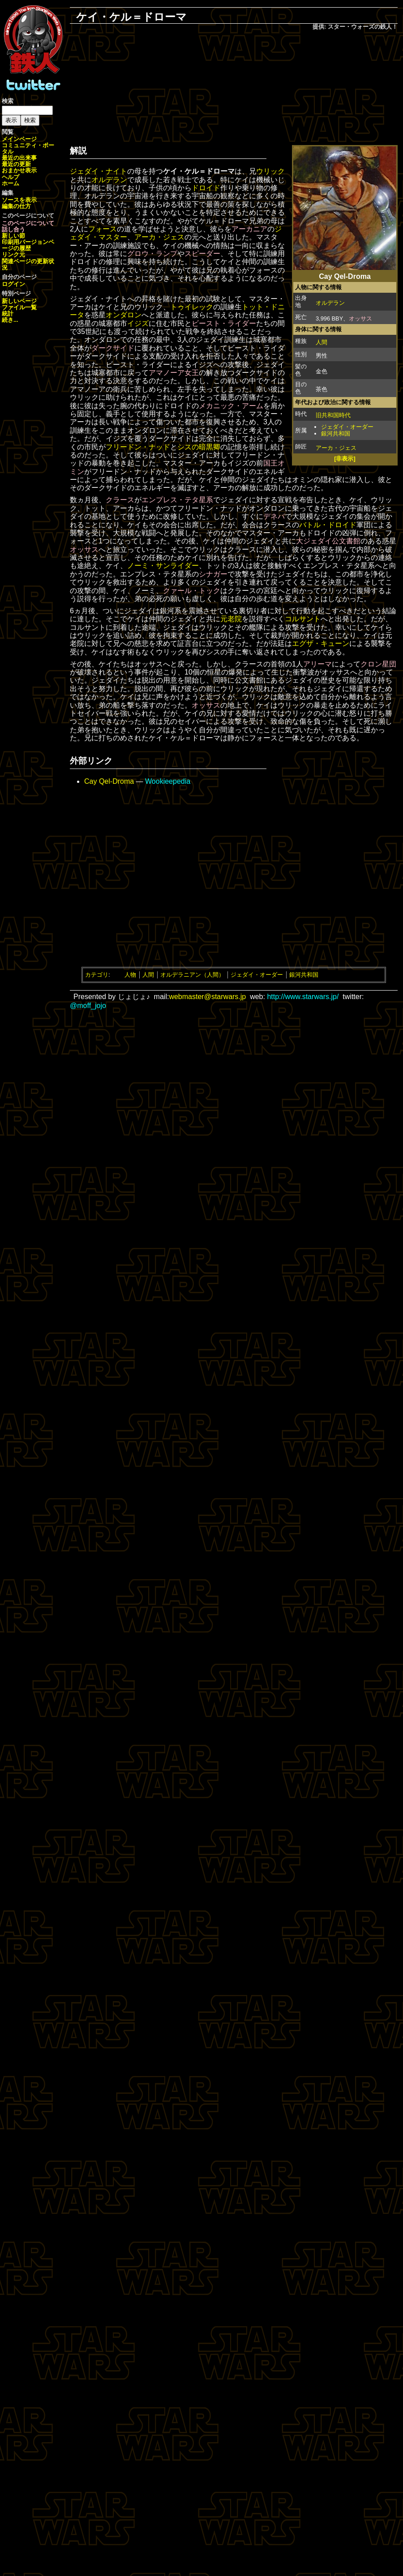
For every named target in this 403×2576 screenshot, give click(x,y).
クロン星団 (378, 664)
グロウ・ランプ (152, 253)
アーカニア (249, 229)
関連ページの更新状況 (28, 264)
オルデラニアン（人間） (192, 974)
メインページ (19, 139)
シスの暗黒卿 (198, 447)
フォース (102, 229)
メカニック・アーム (231, 406)
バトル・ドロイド (327, 525)
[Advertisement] (234, 85)
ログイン (13, 284)
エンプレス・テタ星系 (177, 500)
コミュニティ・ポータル (28, 148)
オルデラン (330, 302)
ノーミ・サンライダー (163, 565)
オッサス (360, 318)
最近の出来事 (19, 157)
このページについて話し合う (28, 226)
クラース (120, 500)
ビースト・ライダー (224, 323)
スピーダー (202, 253)
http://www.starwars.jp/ (303, 996)
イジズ (138, 323)
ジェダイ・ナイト (98, 171)
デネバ (274, 516)
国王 (270, 463)
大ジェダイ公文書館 (328, 541)
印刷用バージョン (25, 242)
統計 (7, 313)
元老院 (231, 619)
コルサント (303, 619)
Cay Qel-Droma (109, 781)
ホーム (10, 183)
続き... (10, 319)
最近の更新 (16, 164)
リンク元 (13, 254)
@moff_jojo (88, 1005)
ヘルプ (10, 177)
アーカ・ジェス (336, 447)
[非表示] (345, 458)
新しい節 (13, 235)
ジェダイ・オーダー (347, 426)
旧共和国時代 (333, 415)
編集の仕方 (16, 206)
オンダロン (123, 315)
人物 (130, 974)
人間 (321, 342)
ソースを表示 (19, 200)
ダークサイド (112, 348)
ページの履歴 (28, 245)
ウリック (270, 171)
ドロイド (206, 188)
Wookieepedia (167, 781)
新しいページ (19, 301)
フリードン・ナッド (138, 447)
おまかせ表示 (19, 170)
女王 (191, 372)
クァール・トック (191, 590)
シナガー (213, 574)
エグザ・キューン (320, 643)
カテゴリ (96, 974)
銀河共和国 (335, 433)
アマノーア (166, 372)
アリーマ (317, 664)
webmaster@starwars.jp (207, 996)
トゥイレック (191, 307)
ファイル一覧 (19, 307)
